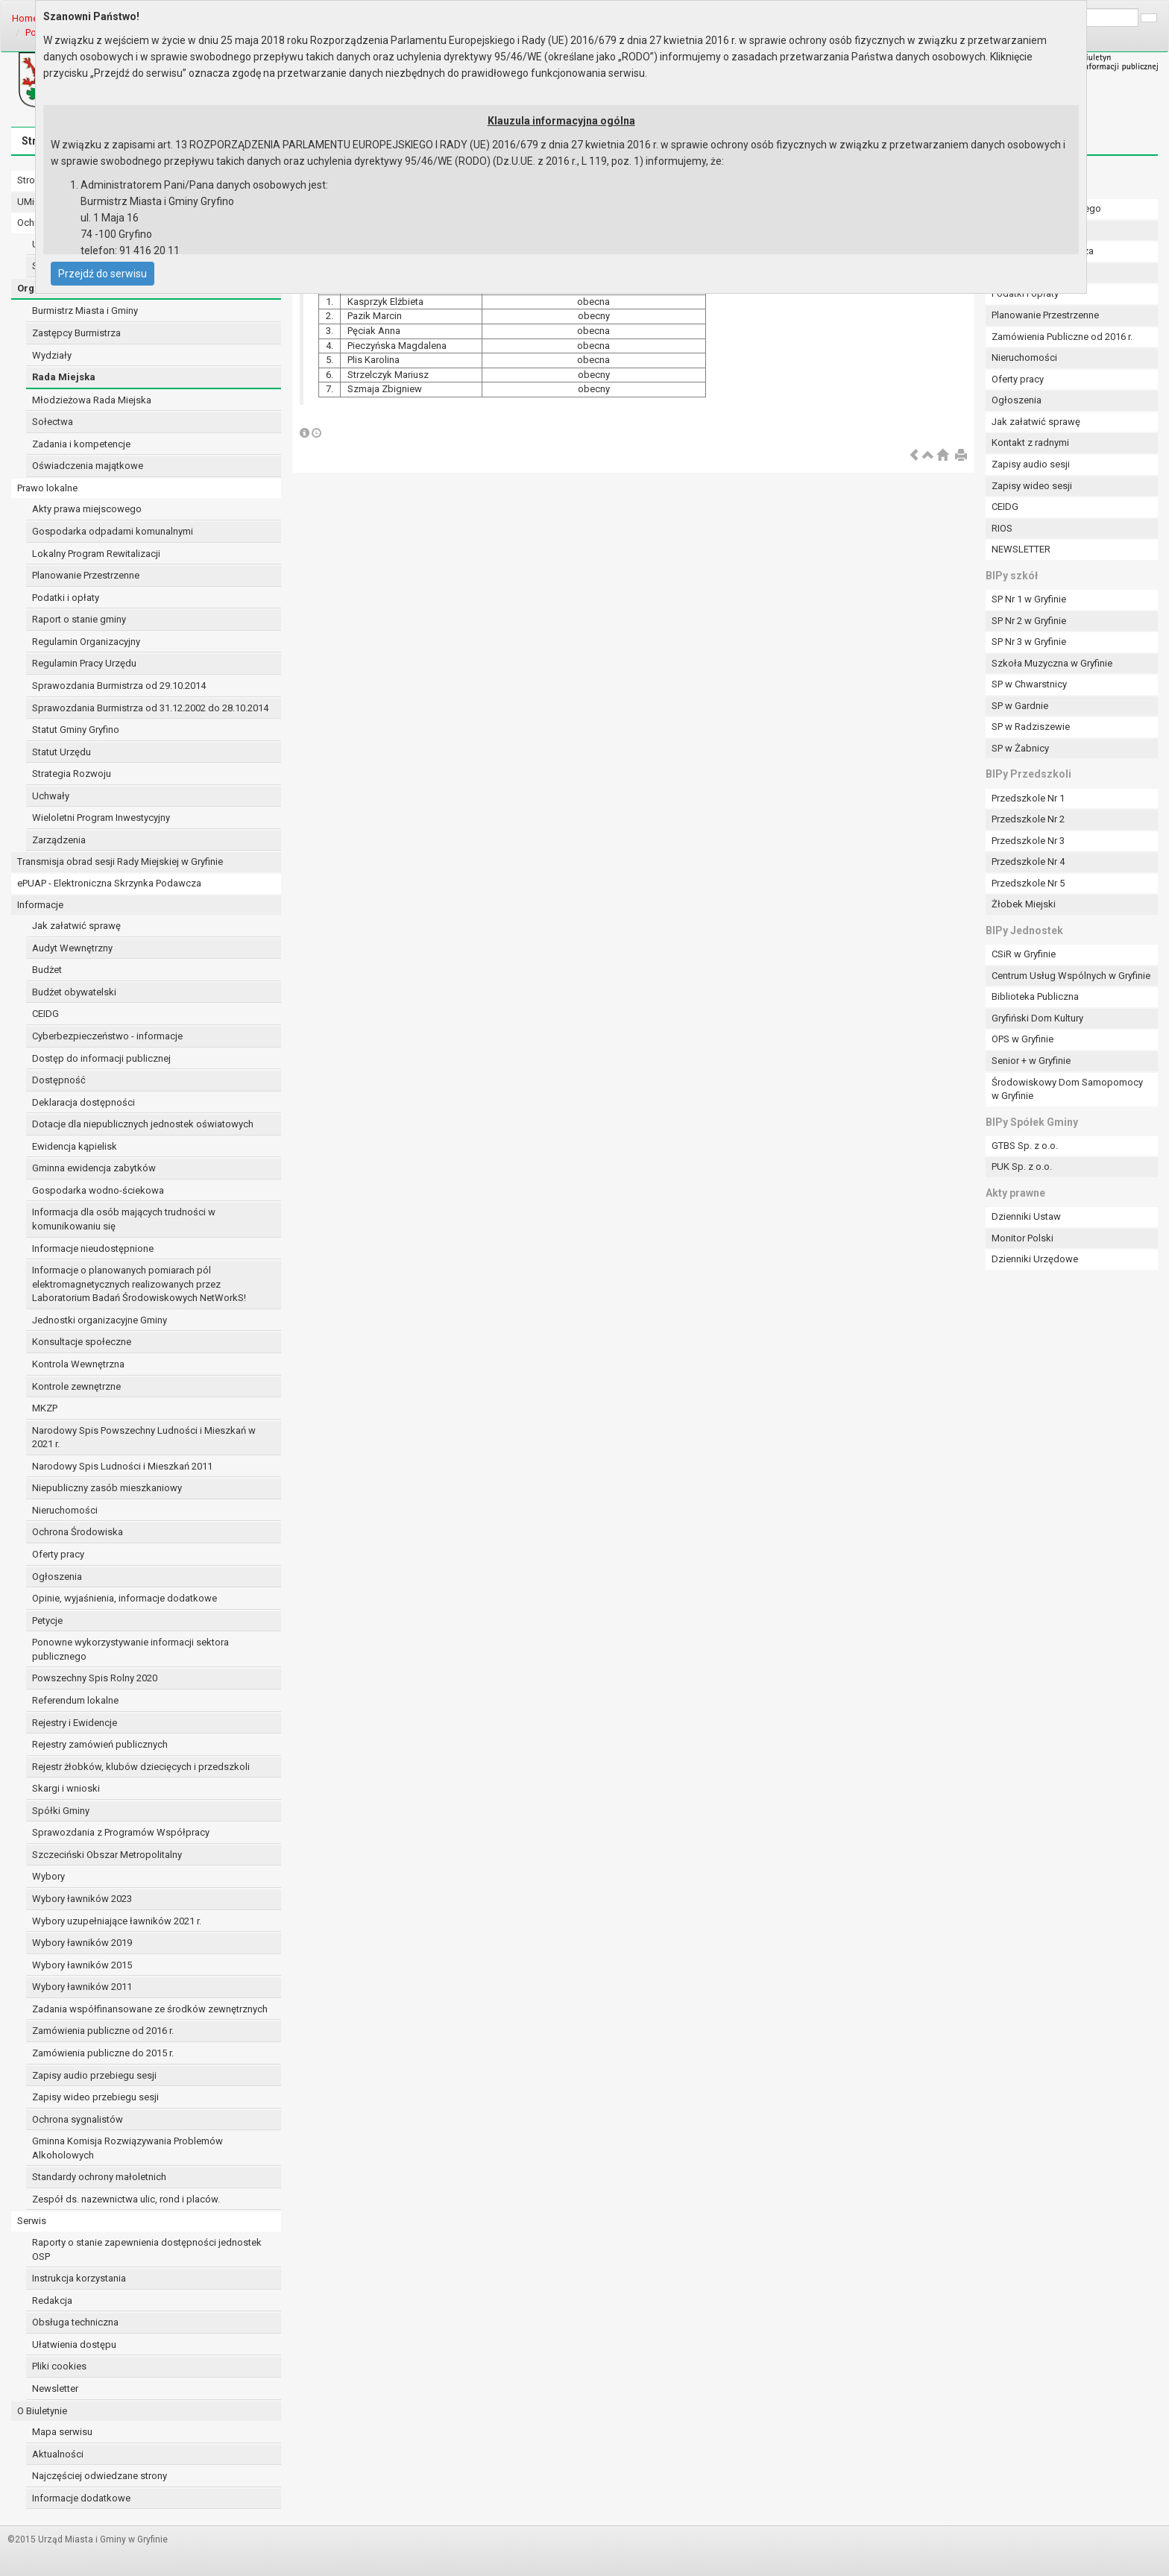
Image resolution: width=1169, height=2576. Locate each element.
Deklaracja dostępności (83, 1102)
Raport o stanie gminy (79, 619)
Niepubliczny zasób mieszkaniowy (107, 1487)
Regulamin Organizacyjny (86, 641)
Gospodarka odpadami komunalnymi (112, 531)
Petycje (47, 1620)
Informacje (40, 904)
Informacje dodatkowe (81, 2498)
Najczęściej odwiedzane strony (99, 2475)
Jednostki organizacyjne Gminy (99, 1320)
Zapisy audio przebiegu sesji (94, 2075)
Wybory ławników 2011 (82, 1986)
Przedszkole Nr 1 (1028, 798)
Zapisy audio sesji (1031, 464)
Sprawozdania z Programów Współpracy (120, 1832)
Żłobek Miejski (1024, 904)
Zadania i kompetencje (81, 444)
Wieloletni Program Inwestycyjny (101, 817)
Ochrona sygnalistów (77, 2119)
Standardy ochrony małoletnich (99, 2176)
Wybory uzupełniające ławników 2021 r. (116, 1921)
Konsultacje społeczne (81, 1341)
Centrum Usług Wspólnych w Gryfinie (1071, 975)
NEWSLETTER (1021, 549)
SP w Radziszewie (1031, 726)
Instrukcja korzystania (79, 2278)
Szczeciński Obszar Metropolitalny (107, 1854)
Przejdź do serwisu (102, 274)
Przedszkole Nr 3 (1028, 840)
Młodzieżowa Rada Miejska (91, 400)
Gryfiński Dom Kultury (1037, 1018)
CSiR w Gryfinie (1024, 954)
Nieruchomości (65, 1510)
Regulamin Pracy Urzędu (84, 663)
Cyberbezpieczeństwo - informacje (107, 1036)
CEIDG (45, 1013)
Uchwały (50, 796)
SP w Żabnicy (1020, 748)
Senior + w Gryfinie (1031, 1060)
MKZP (44, 1408)
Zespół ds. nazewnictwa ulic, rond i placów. (126, 2199)
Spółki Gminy (60, 1810)
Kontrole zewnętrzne (76, 1386)
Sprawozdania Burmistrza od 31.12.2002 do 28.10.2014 (150, 708)
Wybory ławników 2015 (82, 1965)
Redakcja (52, 2300)
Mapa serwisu (62, 2431)
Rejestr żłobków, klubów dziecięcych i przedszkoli (141, 1766)
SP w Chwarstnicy (1029, 684)
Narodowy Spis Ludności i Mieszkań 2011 (122, 1466)
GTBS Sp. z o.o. (1025, 1145)
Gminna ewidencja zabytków (94, 1168)
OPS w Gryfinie (1022, 1039)
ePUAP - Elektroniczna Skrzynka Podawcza (109, 883)
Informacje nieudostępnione (93, 1248)
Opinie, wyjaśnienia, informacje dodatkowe (124, 1598)
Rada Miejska (63, 376)
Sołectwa (52, 421)
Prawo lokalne (47, 488)
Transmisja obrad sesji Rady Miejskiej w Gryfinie (120, 861)
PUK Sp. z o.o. (1022, 1166)
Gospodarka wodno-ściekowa (98, 1190)
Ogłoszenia (57, 1576)
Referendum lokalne (75, 1700)
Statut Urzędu (61, 752)
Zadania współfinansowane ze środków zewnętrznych (150, 2009)
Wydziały (52, 355)
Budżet (47, 969)
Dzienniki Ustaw (1026, 1216)
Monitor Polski (1022, 1238)
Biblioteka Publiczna (1035, 996)
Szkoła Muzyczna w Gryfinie (1052, 663)
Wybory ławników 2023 (82, 1898)
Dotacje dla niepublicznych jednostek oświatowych (142, 1124)
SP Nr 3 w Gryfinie (1029, 641)
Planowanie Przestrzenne (85, 575)
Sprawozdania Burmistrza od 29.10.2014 (119, 685)
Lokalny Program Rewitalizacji (96, 553)
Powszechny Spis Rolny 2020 (94, 1678)
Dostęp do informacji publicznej (101, 1058)
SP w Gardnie (1020, 705)
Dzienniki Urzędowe (1035, 1259)
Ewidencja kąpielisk (74, 1146)
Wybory (48, 1876)
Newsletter (55, 2388)
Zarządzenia (59, 839)
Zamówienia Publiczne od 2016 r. (1062, 336)
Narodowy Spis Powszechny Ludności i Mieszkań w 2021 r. (144, 1437)
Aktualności (58, 2454)
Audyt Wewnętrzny (72, 948)
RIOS (1002, 528)
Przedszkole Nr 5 (1028, 883)
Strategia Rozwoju (71, 773)
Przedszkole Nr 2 (1028, 819)
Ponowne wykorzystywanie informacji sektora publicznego (130, 1649)
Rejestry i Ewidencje (74, 1722)
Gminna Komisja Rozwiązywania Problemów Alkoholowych (127, 2148)
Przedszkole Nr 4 (1028, 861)
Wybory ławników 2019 (82, 1942)
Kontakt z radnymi (1030, 442)
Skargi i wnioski (66, 1788)
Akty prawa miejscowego (87, 508)
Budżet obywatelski (74, 992)
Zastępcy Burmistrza (76, 332)
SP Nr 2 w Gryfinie (1029, 620)
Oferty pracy (58, 1554)
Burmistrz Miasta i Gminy (85, 310)
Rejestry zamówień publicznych (100, 1744)
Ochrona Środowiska (77, 1531)
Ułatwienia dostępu (74, 2344)
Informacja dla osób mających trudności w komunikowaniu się (123, 1219)
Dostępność (59, 1080)
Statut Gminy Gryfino (75, 729)
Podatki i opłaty (65, 597)
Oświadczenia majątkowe (87, 465)
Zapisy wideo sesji (1032, 485)
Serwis (31, 2220)
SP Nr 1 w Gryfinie (1029, 599)
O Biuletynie (42, 2410)
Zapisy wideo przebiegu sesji (95, 2097)
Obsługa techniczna (75, 2322)
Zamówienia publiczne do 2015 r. (103, 2053)
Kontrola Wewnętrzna (78, 1364)
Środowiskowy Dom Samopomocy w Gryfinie (1067, 1089)
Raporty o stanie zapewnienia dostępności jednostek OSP (147, 2249)
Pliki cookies (59, 2366)
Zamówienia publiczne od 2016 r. (103, 2030)
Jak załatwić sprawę (76, 925)
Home (25, 18)
